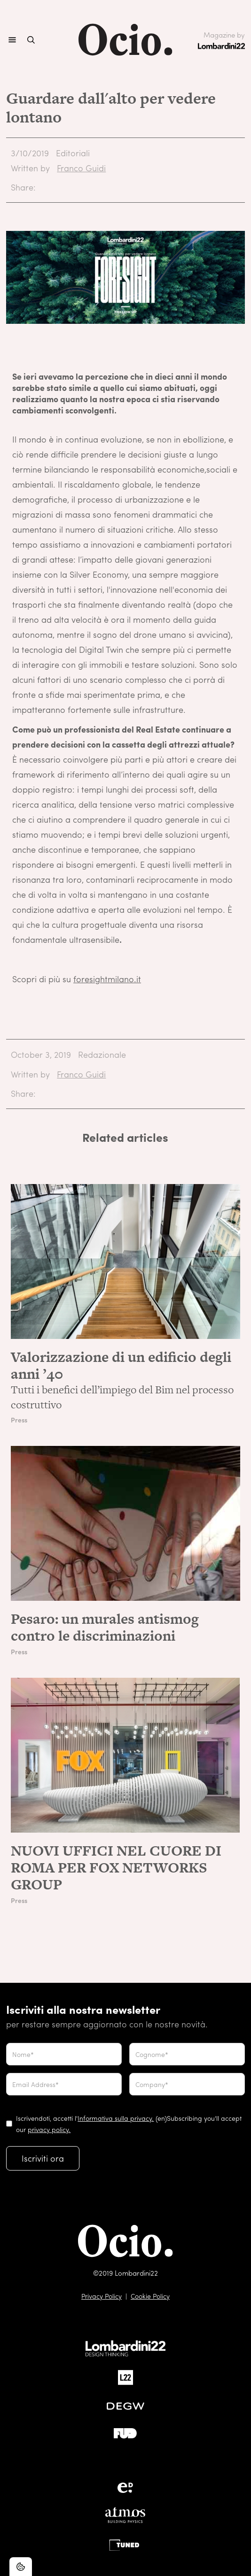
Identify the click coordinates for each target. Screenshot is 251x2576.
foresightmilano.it (107, 979)
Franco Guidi (81, 168)
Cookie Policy (150, 2296)
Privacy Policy (101, 2296)
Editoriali (73, 153)
